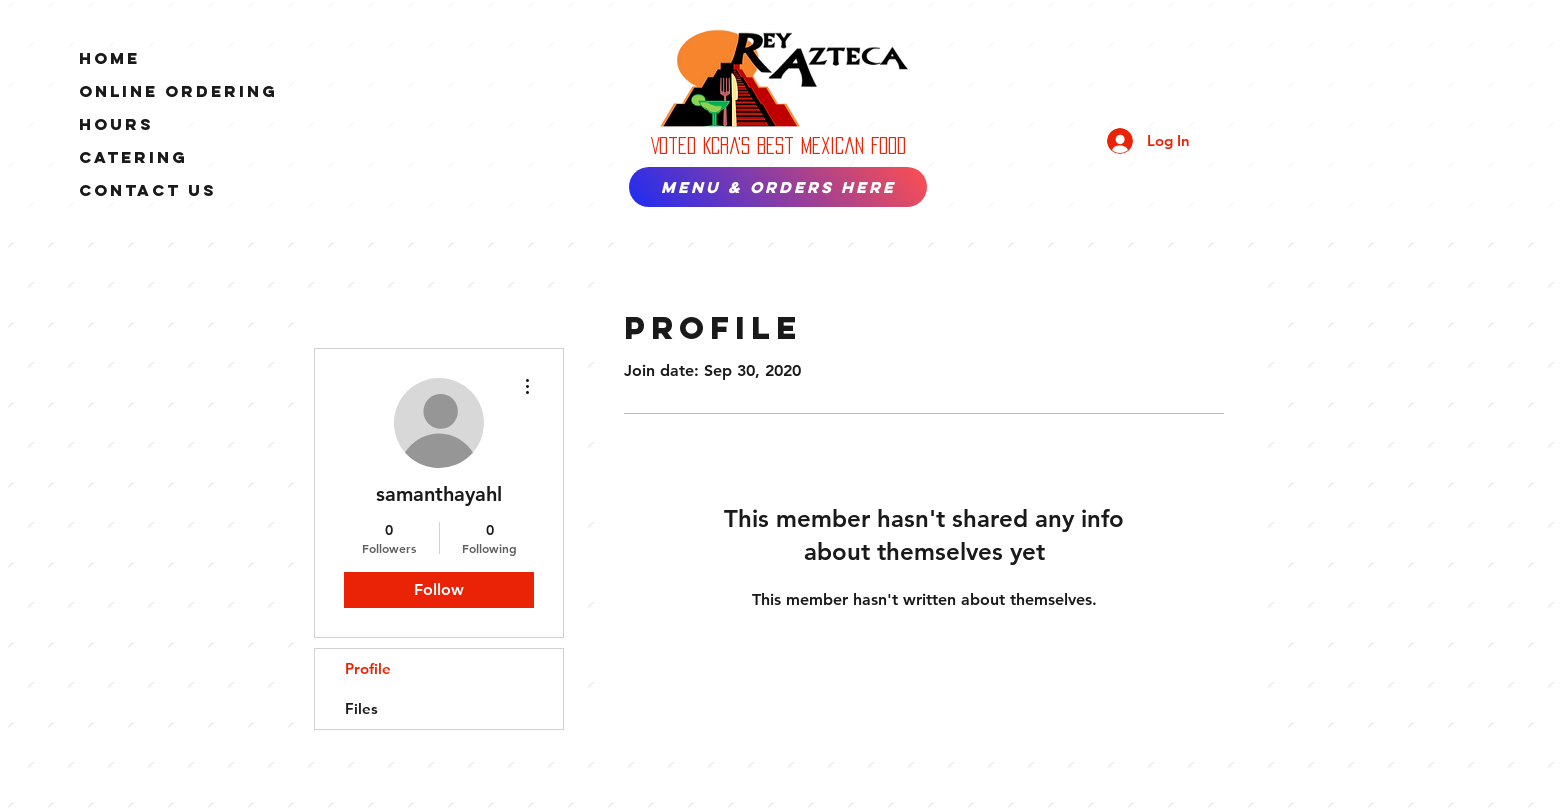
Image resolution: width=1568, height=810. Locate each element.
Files (361, 708)
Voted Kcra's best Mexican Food (778, 145)
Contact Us (148, 190)
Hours (116, 124)
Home (109, 58)
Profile (368, 668)
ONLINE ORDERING (178, 91)
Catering (133, 157)
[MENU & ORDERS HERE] (778, 187)
